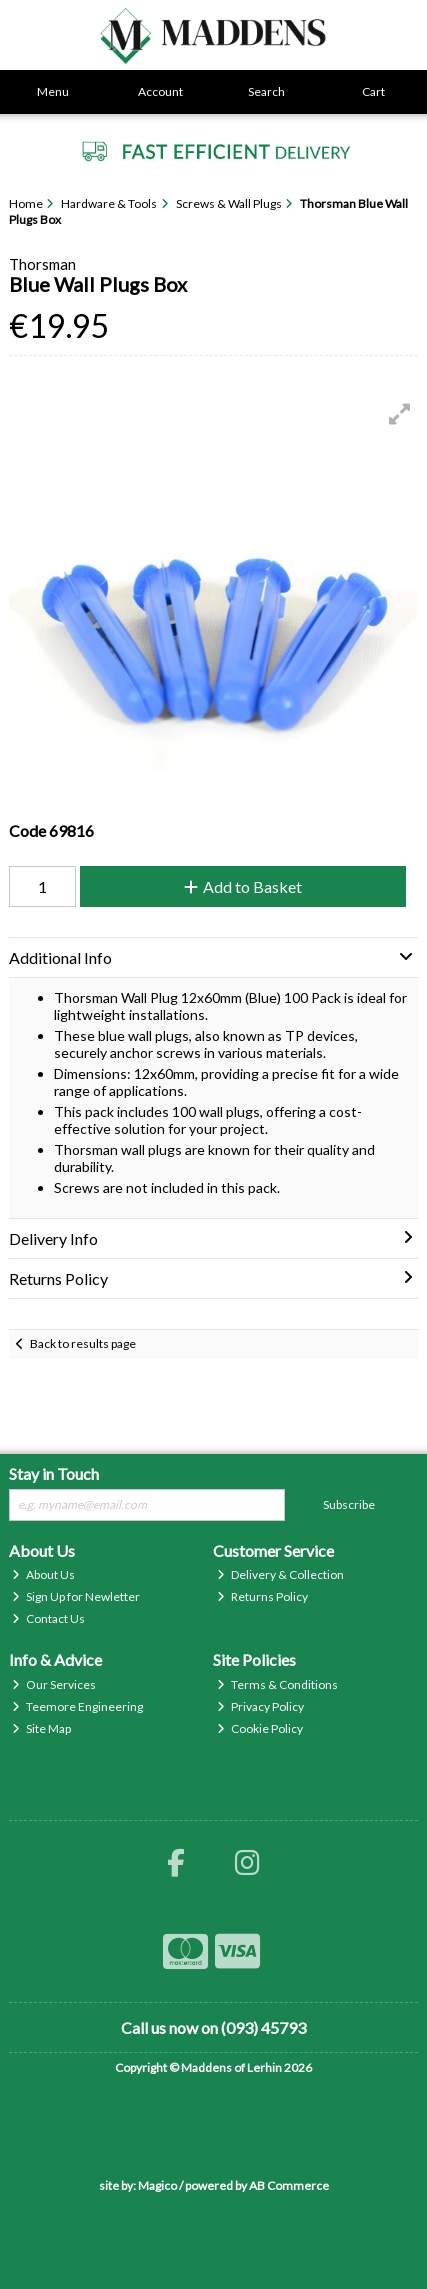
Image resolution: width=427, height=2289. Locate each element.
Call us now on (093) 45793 (213, 2027)
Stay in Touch (54, 1473)
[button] (400, 414)
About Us (43, 1574)
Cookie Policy (260, 1728)
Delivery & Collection (280, 1574)
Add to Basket (243, 886)
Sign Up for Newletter (76, 1596)
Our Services (54, 1684)
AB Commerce (289, 2185)
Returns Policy (262, 1596)
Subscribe (349, 1504)
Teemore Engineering (77, 1706)
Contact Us (48, 1618)
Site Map (41, 1728)
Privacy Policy (260, 1706)
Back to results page (83, 1343)
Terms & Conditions (277, 1684)
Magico (157, 2185)
